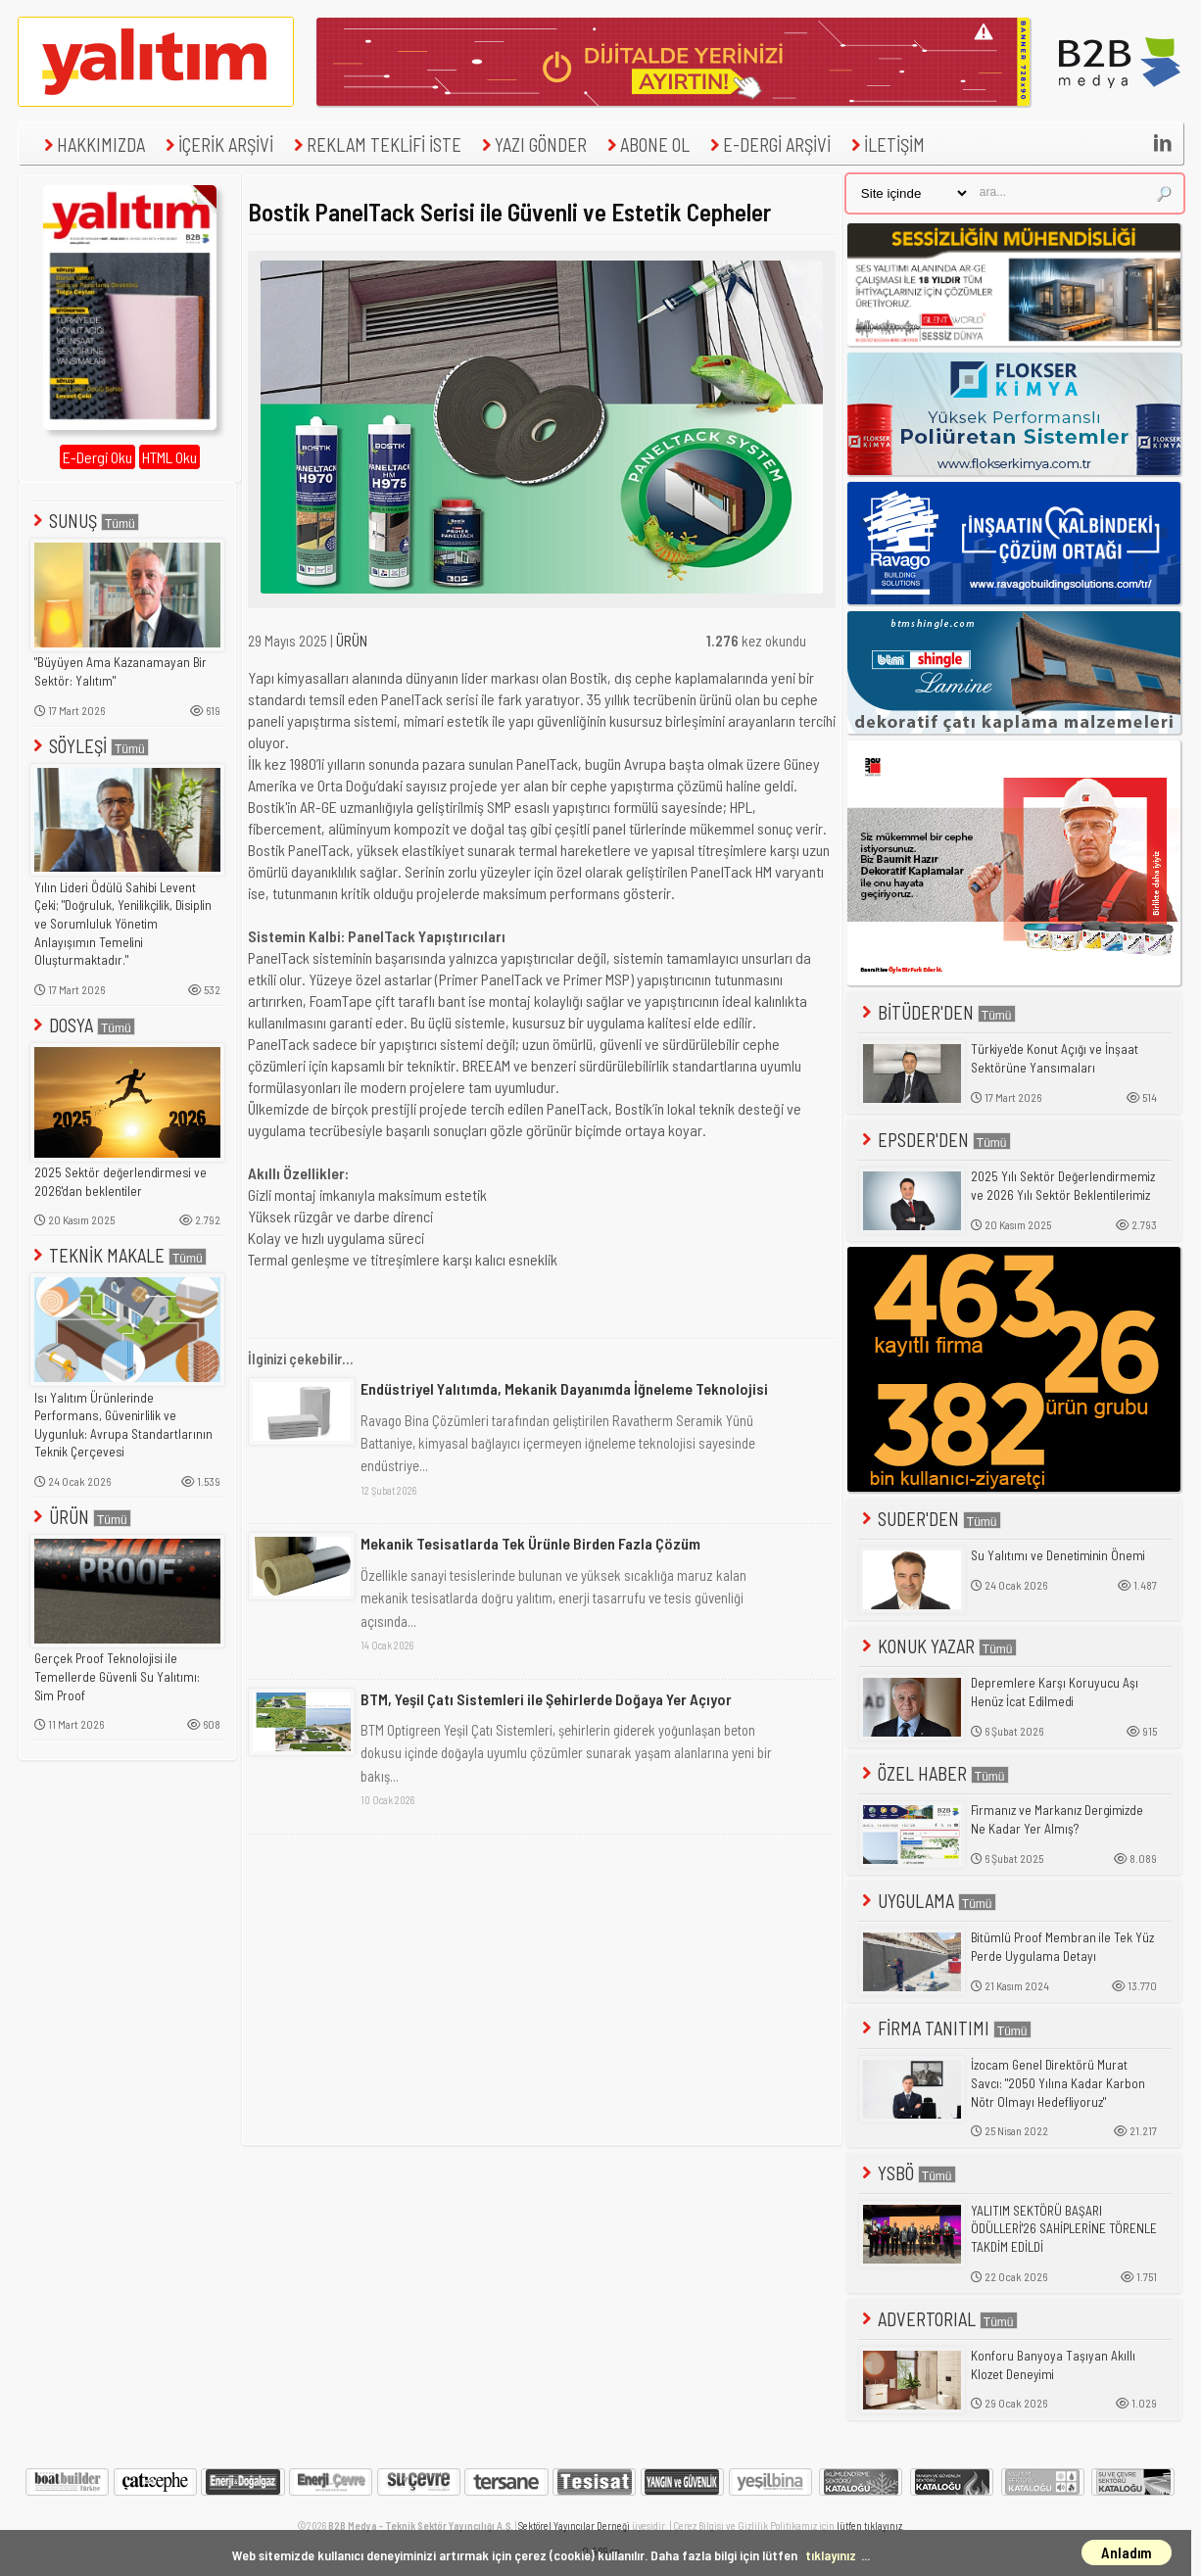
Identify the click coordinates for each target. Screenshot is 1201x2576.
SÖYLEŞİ (89, 746)
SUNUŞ (84, 520)
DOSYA (82, 1025)
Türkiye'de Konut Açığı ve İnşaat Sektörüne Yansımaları (1054, 1058)
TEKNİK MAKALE (118, 1255)
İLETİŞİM (885, 144)
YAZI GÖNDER (532, 144)
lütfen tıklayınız (869, 2525)
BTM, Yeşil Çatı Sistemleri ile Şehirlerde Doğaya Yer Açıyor (546, 1699)
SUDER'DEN (929, 1518)
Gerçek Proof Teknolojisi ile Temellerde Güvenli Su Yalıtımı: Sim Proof (117, 1676)
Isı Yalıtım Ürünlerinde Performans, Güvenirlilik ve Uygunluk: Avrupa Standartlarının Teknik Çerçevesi (123, 1425)
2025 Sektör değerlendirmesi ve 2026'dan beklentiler (120, 1182)
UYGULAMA (927, 1900)
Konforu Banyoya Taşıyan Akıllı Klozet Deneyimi (1053, 2365)
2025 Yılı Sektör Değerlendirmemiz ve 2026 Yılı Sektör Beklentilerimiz (1063, 1186)
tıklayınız (830, 2555)
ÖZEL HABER (933, 1773)
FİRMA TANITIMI (945, 2028)
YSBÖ (907, 2173)
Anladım (1126, 2552)
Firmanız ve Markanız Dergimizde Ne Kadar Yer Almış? (1057, 1819)
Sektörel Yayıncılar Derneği (574, 2525)
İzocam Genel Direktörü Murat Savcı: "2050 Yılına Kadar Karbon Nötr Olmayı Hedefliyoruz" (1058, 2083)
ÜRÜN (80, 1516)
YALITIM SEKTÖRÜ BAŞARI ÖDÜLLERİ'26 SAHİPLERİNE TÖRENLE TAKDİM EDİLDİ (1064, 2229)
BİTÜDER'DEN (937, 1012)
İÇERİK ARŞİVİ (217, 144)
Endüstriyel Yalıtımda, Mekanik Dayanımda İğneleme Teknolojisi (564, 1388)
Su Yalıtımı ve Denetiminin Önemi (1058, 1555)
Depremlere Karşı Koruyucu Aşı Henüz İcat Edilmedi (1054, 1692)
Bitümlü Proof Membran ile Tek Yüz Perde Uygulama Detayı (1062, 1947)
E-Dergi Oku (97, 457)
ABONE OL (646, 144)
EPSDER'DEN (934, 1139)
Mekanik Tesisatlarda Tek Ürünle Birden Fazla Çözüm (530, 1543)
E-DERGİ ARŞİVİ (768, 144)
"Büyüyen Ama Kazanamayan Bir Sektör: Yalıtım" (120, 671)
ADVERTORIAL (938, 2319)
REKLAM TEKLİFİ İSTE (375, 144)
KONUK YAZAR (937, 1646)
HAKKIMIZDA (92, 144)
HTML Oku (169, 457)
